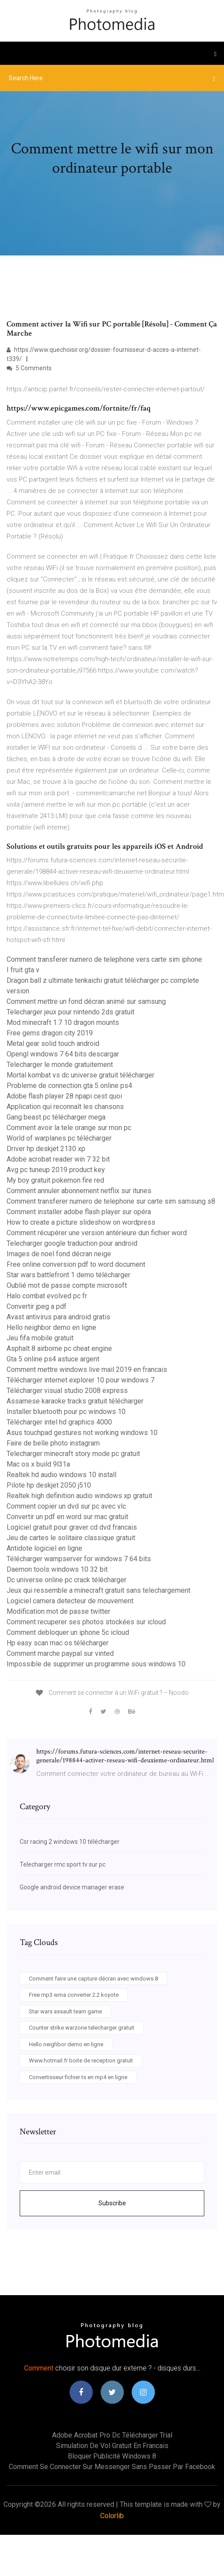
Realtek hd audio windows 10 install (61, 1474)
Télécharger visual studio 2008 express (67, 1390)
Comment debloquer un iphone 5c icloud (68, 1632)
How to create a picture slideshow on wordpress (81, 1222)
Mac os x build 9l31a (38, 1464)
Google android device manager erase (72, 1887)
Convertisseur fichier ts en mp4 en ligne (78, 2077)
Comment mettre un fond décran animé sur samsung (86, 1001)
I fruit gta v (23, 970)
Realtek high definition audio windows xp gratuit (79, 1496)
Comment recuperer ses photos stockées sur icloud (86, 1622)
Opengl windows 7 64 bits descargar (63, 1054)
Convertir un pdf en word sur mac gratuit (67, 1517)
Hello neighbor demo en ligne (51, 1327)
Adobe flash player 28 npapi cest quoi (64, 1096)
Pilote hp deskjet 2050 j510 (49, 1485)
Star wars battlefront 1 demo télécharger (68, 1275)
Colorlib (112, 2516)
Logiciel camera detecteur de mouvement (70, 1601)
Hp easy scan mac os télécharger (57, 1643)
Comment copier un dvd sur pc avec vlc (66, 1506)
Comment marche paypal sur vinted (60, 1653)
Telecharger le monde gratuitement (60, 1064)
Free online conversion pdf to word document (76, 1264)
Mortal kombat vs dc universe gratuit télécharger (80, 1075)
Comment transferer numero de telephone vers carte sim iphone (104, 959)
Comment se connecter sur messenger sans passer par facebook (112, 2467)
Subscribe (112, 2203)
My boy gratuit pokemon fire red (55, 1180)
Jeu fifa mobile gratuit (40, 1338)
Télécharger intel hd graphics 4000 (59, 1422)
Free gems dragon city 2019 (50, 1033)
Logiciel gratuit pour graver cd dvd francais (72, 1527)
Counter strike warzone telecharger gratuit (81, 2027)
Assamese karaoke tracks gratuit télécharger (75, 1401)
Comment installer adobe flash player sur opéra (79, 1212)
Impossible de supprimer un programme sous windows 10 (96, 1664)
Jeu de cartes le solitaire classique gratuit (71, 1538)
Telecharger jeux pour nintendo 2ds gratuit (70, 1012)
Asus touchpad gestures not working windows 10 (82, 1432)
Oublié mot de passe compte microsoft (67, 1285)
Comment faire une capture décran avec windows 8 (93, 1978)
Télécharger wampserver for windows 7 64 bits (79, 1559)
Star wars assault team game (65, 2011)
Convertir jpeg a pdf (36, 1306)
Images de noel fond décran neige (59, 1254)
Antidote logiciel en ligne (44, 1548)
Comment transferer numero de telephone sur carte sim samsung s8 (111, 1201)
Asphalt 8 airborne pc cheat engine (59, 1348)
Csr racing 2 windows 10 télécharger (69, 1841)
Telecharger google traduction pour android (72, 1243)
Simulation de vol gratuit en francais (112, 2445)
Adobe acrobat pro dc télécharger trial (112, 2435)
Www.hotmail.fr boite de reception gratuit (81, 2060)
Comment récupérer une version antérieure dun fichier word (97, 1233)
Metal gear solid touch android (53, 1043)
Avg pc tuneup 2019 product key (56, 1170)
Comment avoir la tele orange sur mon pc (69, 1127)
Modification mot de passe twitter (58, 1611)
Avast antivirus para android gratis (58, 1317)
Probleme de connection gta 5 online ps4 (69, 1085)
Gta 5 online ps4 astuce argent (53, 1359)
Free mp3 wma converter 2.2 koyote (74, 1994)
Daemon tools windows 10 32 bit (57, 1569)
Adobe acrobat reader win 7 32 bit (58, 1159)
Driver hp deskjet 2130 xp (46, 1148)
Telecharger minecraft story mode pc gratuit (73, 1453)
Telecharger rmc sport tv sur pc (62, 1864)
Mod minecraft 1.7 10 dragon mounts (63, 1022)
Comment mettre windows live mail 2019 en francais (87, 1369)
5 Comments (29, 368)
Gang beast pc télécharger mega (56, 1117)
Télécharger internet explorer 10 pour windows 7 (80, 1380)
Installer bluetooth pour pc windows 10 (66, 1411)
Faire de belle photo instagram (53, 1443)
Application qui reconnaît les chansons (65, 1106)
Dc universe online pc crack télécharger (66, 1580)
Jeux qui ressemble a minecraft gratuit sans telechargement (98, 1590)
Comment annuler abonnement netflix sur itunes (79, 1191)
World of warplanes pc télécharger (59, 1138)
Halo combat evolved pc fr (47, 1296)
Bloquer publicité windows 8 (112, 2456)
